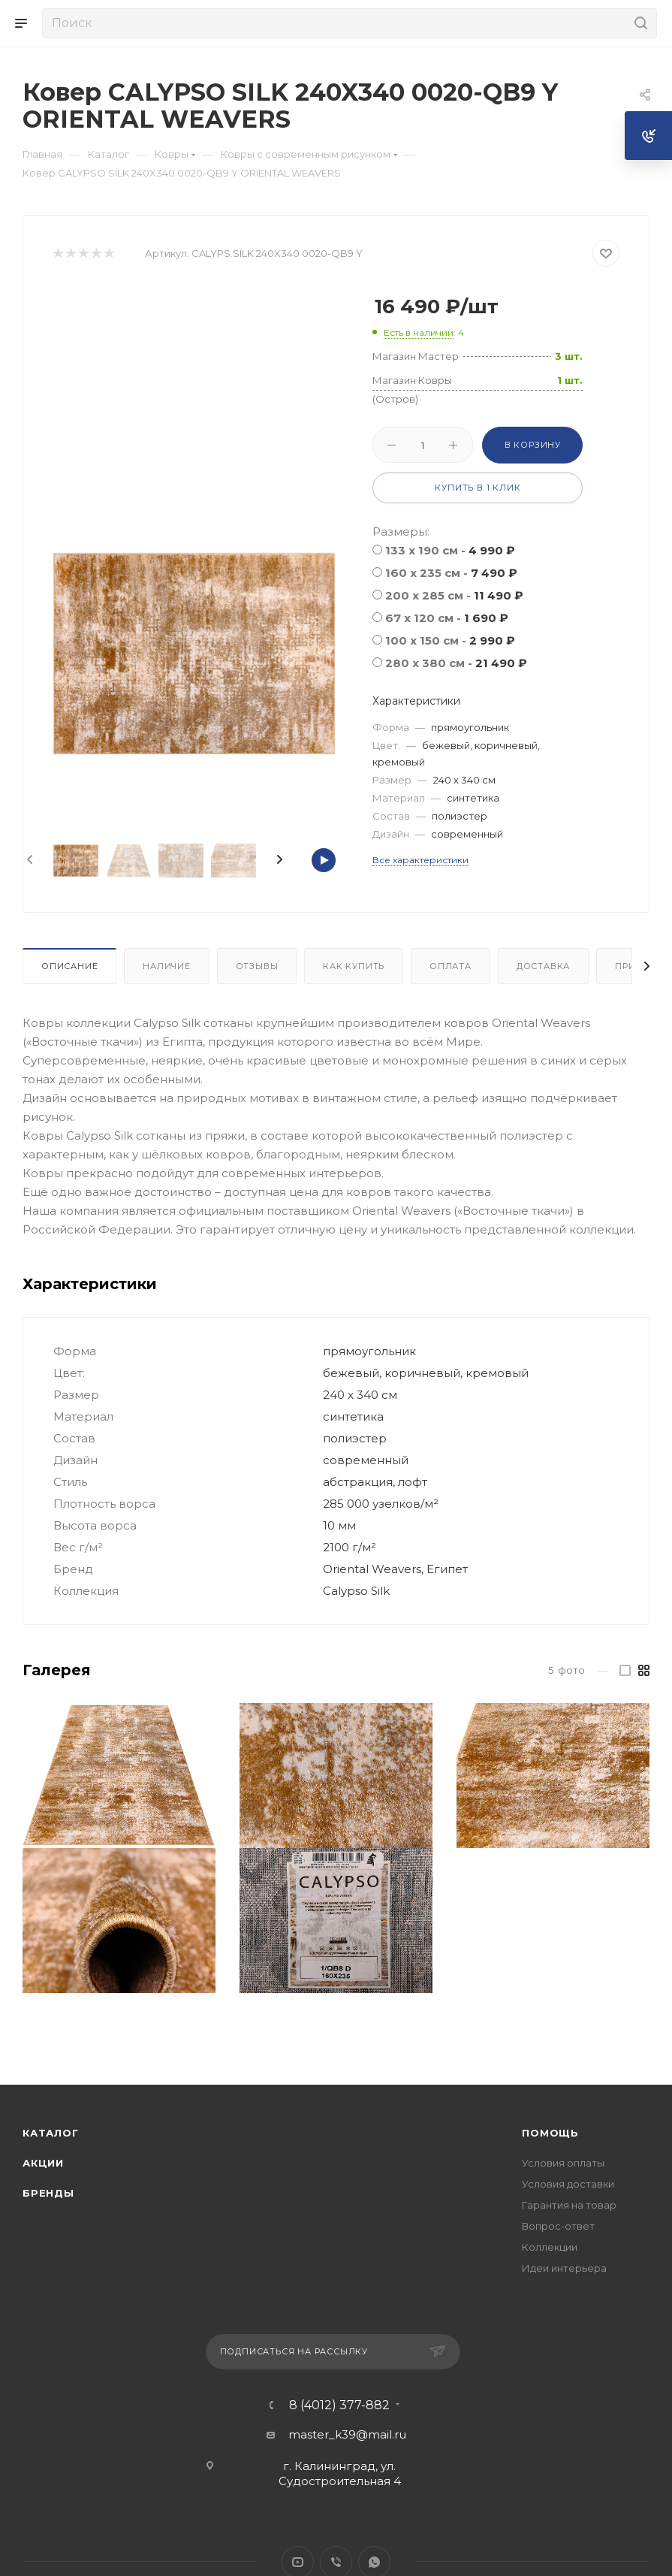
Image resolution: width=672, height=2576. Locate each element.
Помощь (550, 2133)
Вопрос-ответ (558, 2226)
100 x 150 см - (450, 640)
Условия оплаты (563, 2163)
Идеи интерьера (564, 2268)
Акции (43, 2163)
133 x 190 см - (450, 550)
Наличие (167, 966)
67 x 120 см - (446, 618)
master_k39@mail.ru (347, 2434)
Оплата (450, 966)
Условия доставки (568, 2184)
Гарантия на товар (569, 2205)
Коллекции (549, 2247)
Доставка (543, 966)
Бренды (48, 2193)
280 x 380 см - (456, 663)
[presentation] (29, 860)
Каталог (51, 2133)
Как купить (353, 966)
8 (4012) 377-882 (339, 2405)
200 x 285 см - (454, 595)
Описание (69, 966)
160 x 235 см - (451, 573)
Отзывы (257, 966)
